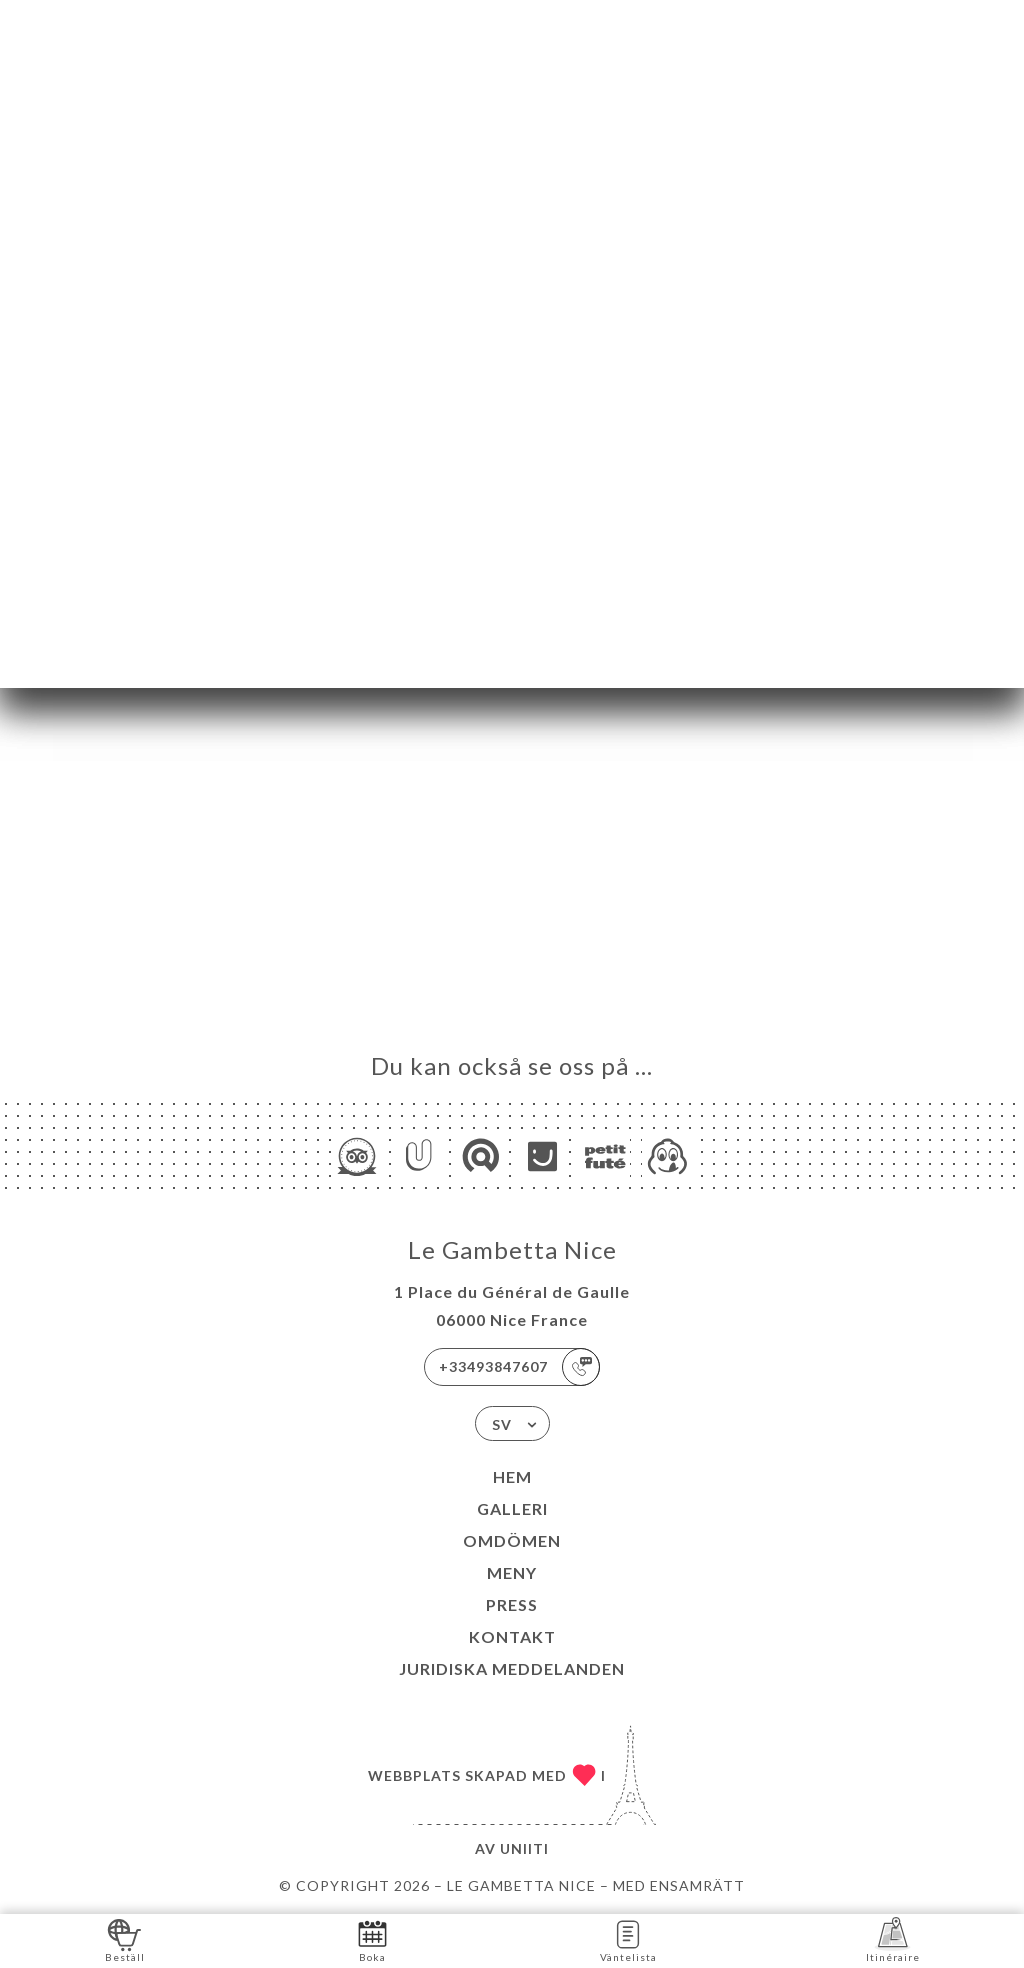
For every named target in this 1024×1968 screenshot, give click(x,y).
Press (512, 1604)
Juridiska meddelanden (512, 1668)
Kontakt (512, 1636)
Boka (372, 1939)
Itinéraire (893, 1939)
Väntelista (628, 1939)
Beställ (125, 1939)
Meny (512, 1572)
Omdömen (512, 1540)
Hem (512, 1476)
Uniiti (524, 1848)
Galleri (512, 1508)
